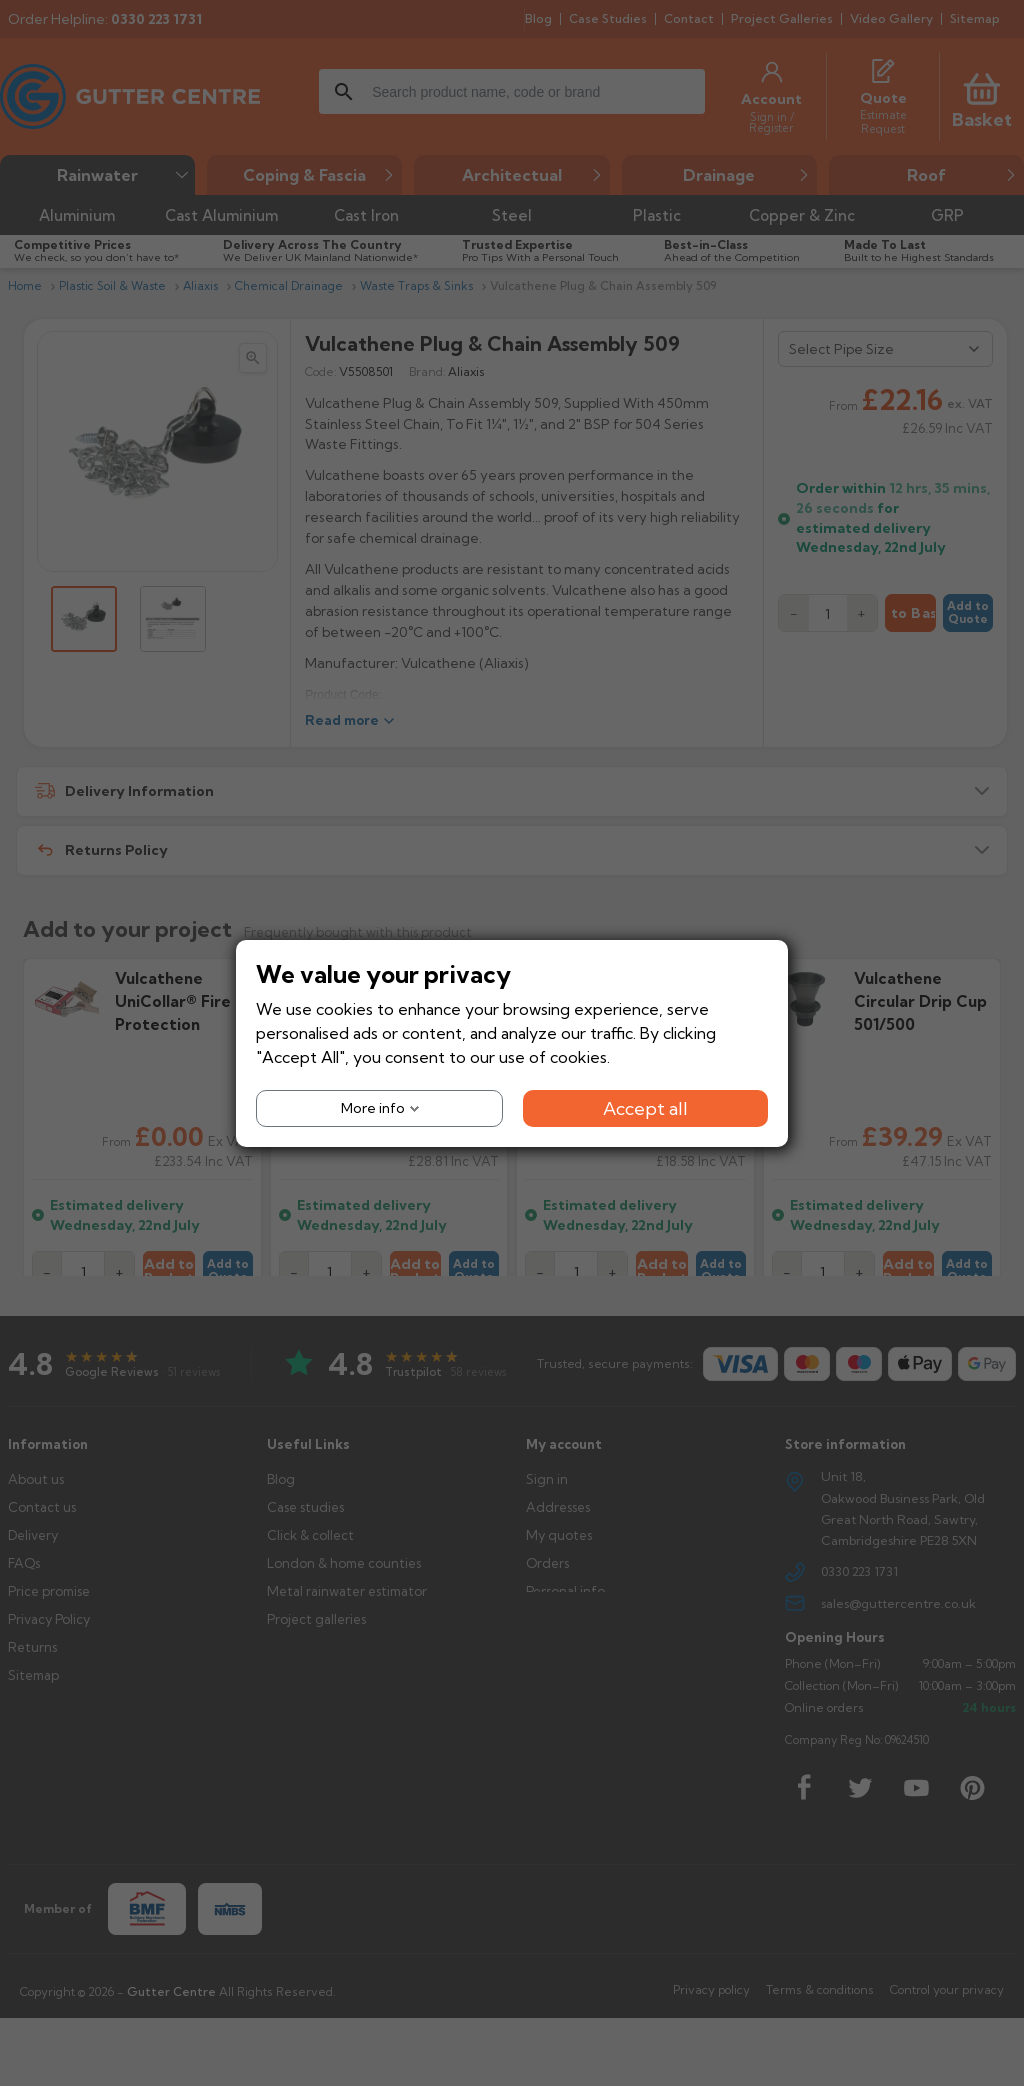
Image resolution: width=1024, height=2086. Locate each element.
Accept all (645, 1107)
